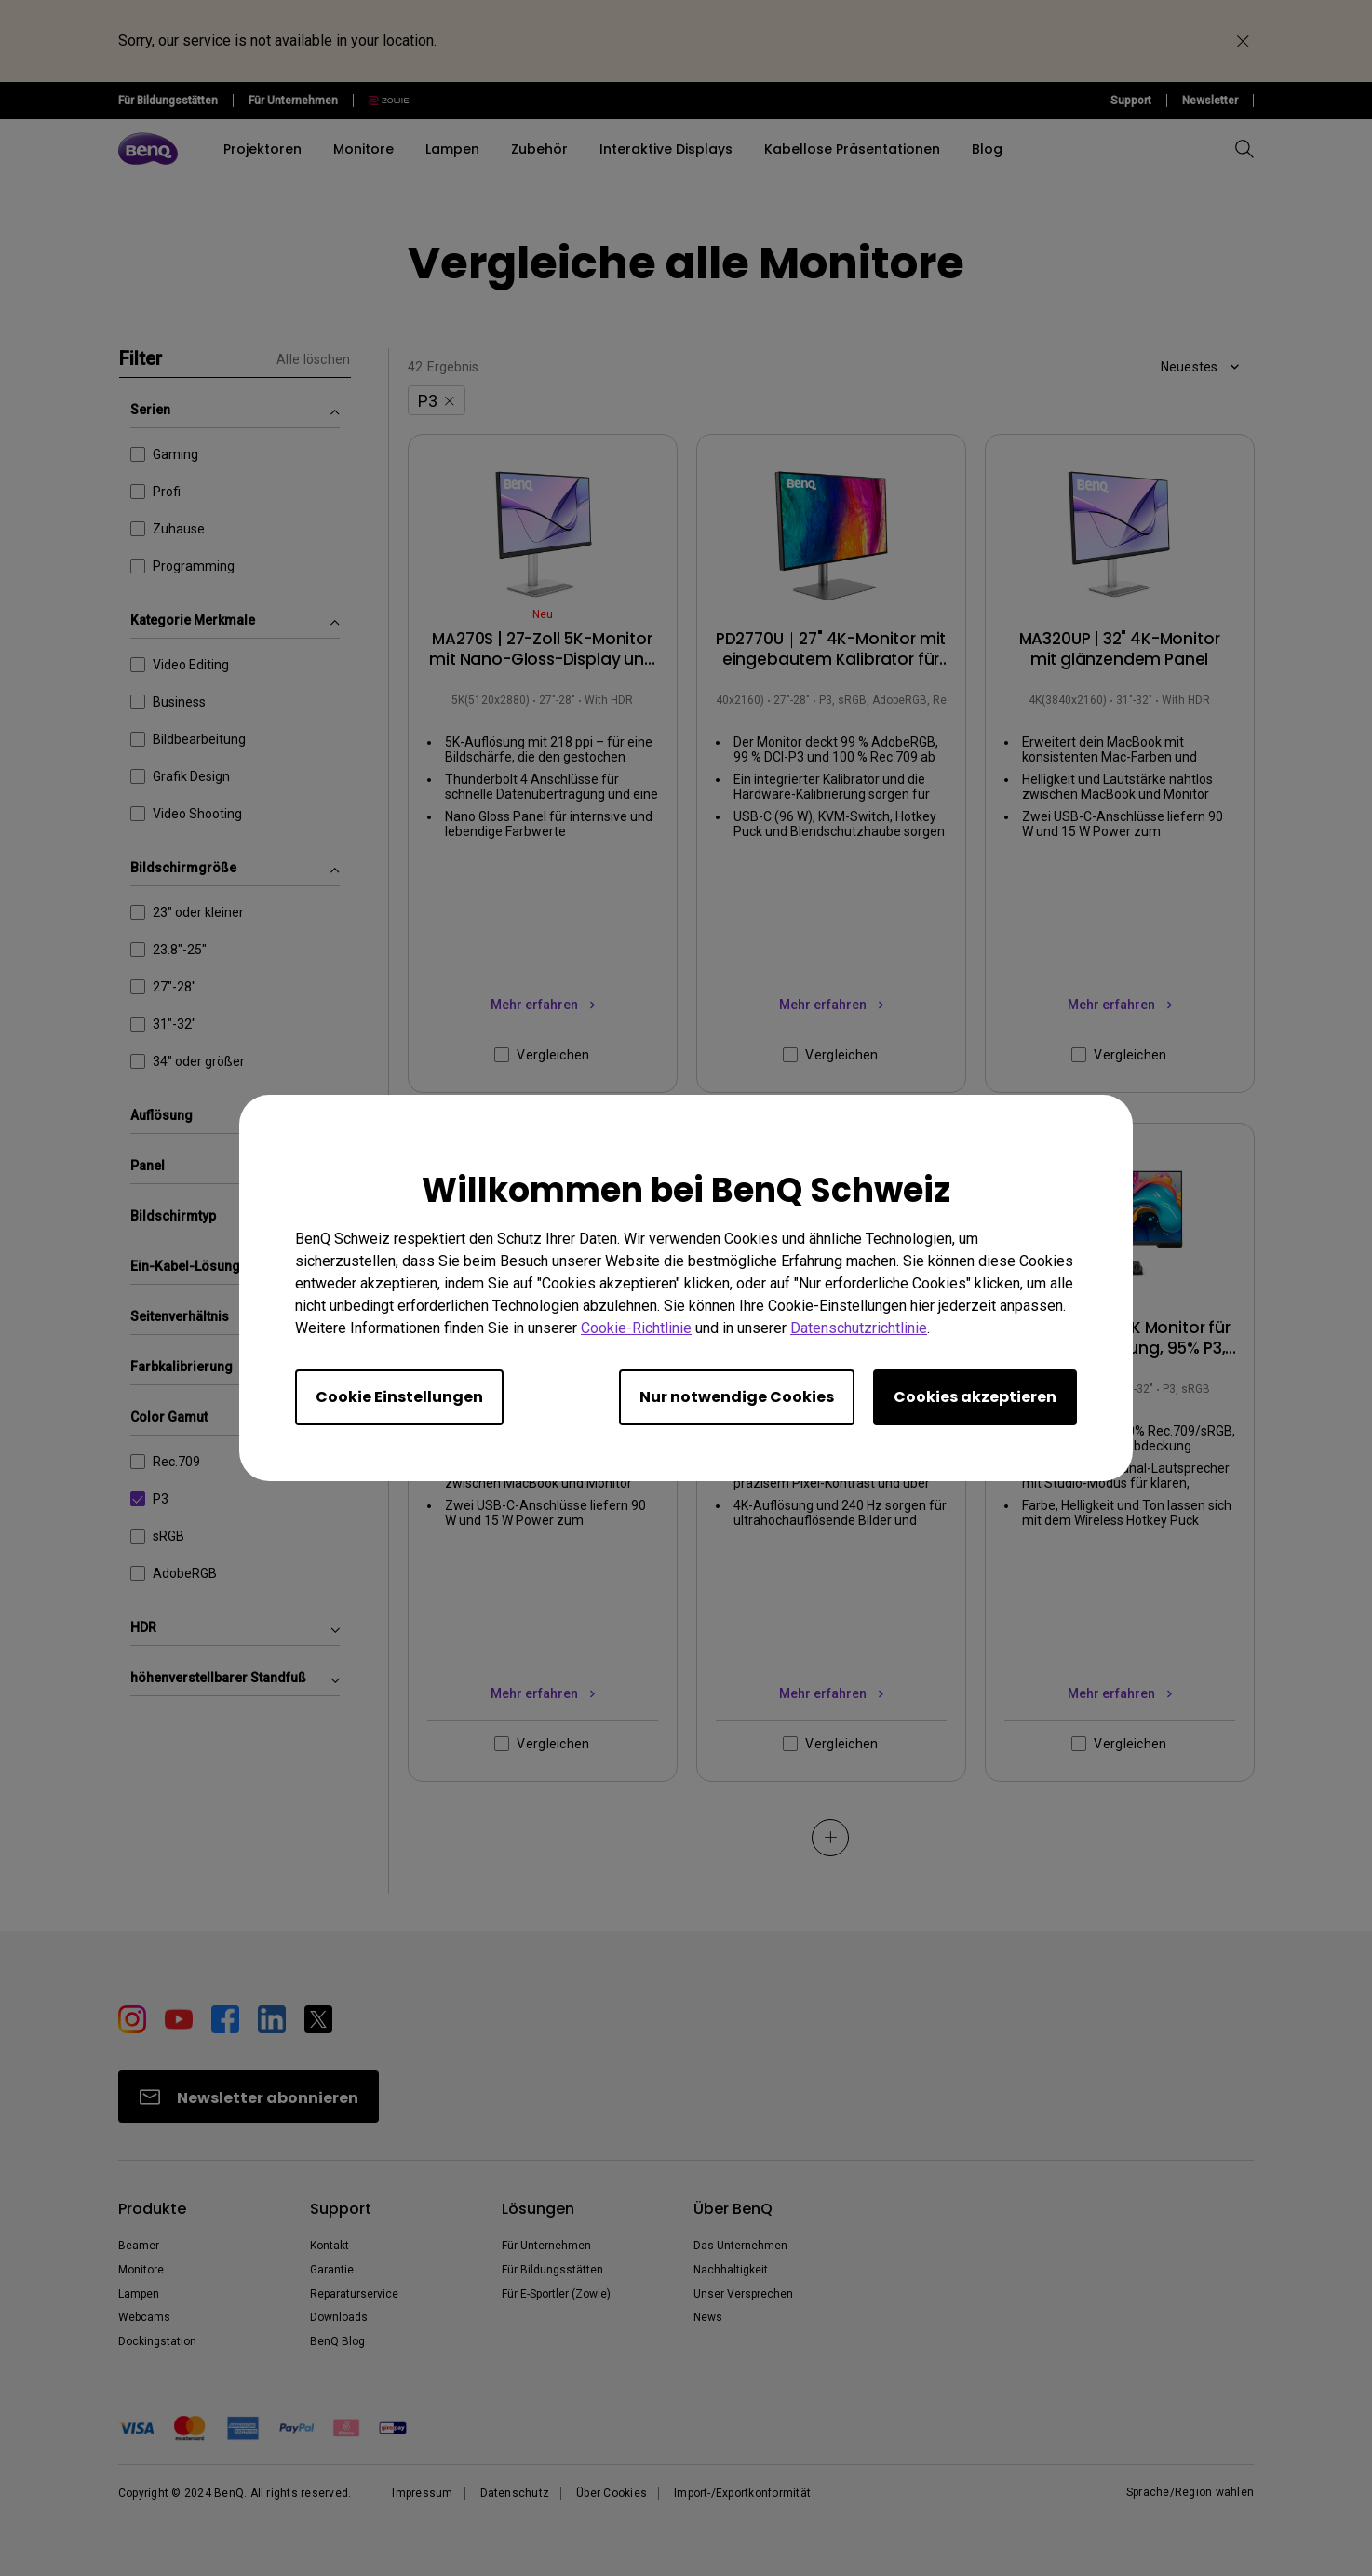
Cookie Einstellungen (399, 1397)
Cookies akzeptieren (975, 1397)
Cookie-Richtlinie (636, 1328)
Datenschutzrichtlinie (858, 1328)
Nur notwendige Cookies (736, 1397)
